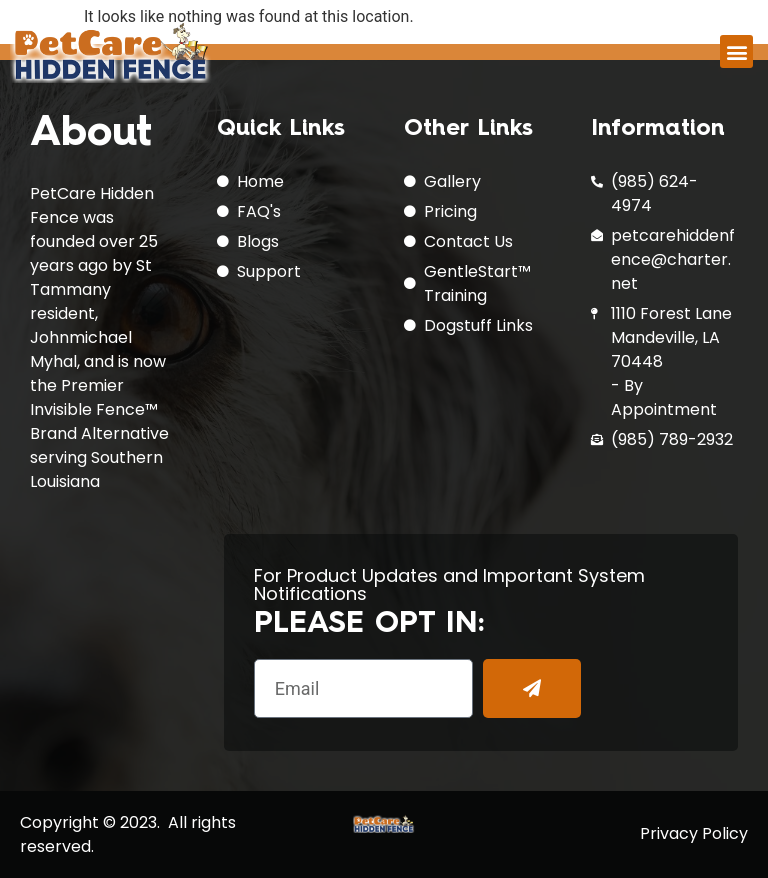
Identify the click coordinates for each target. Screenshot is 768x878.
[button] (736, 51)
